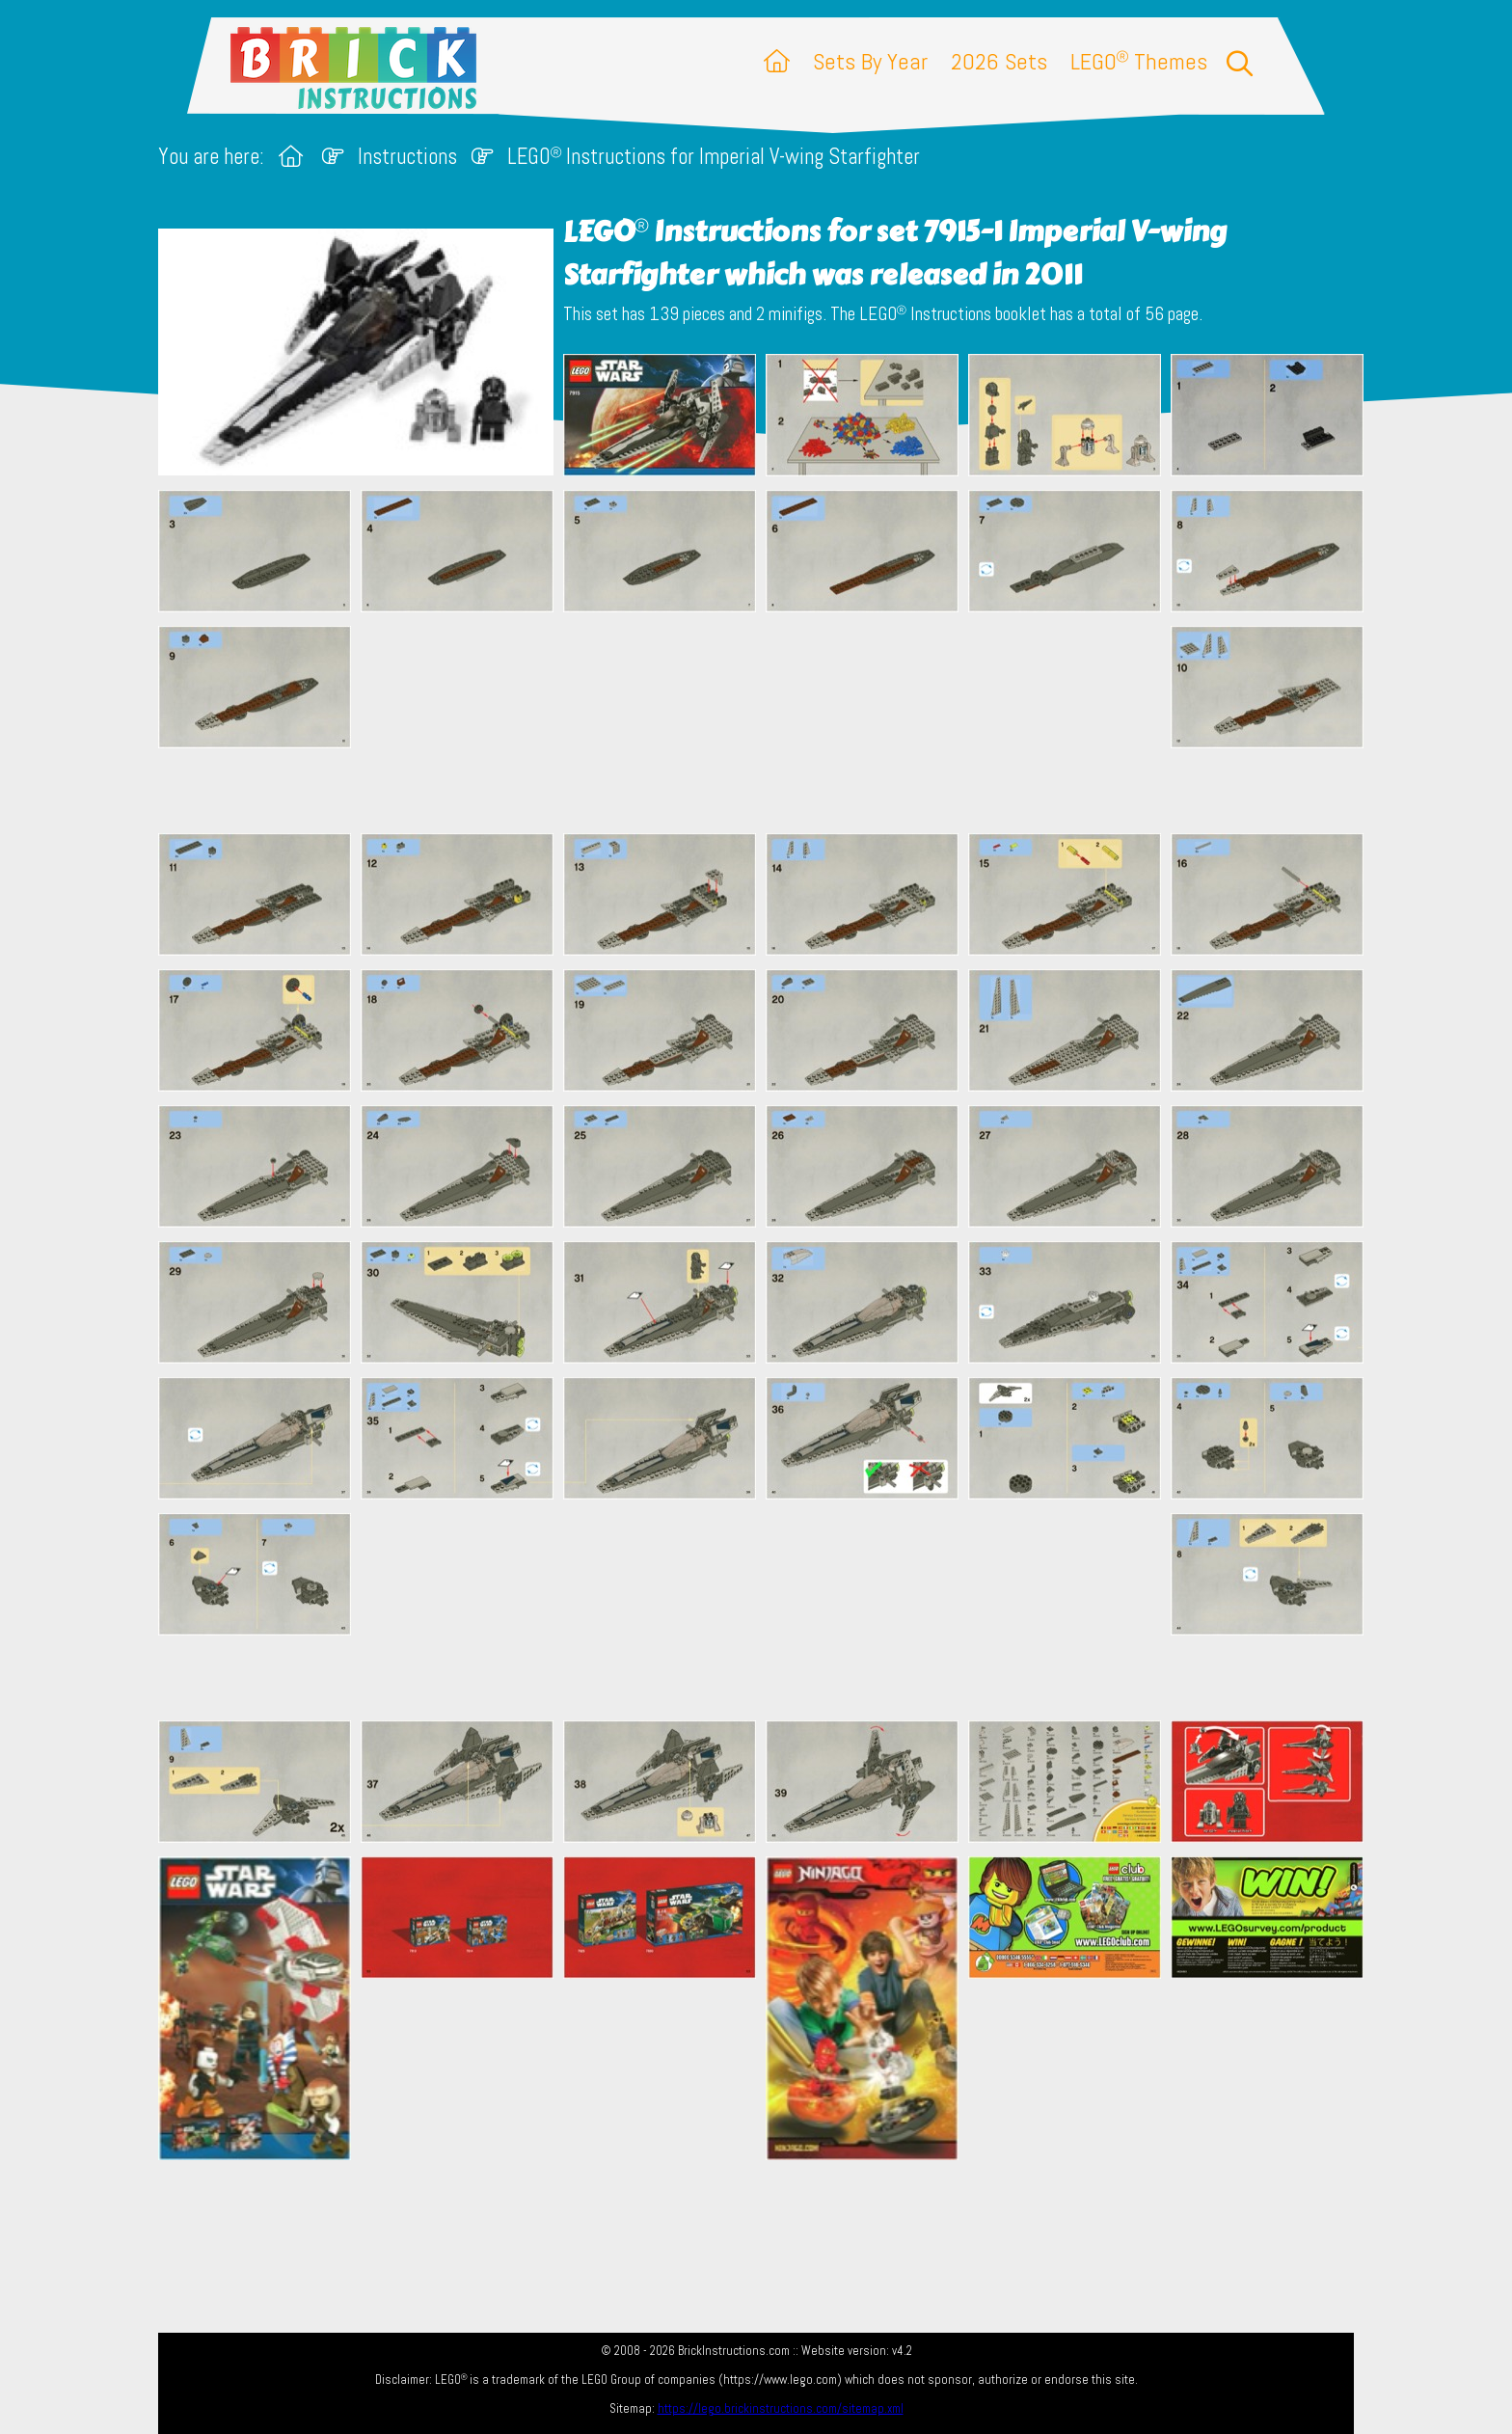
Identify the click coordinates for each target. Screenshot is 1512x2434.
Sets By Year (870, 61)
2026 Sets (999, 61)
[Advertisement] (766, 722)
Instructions (407, 157)
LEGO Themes (1138, 61)
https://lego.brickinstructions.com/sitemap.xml (781, 2408)
